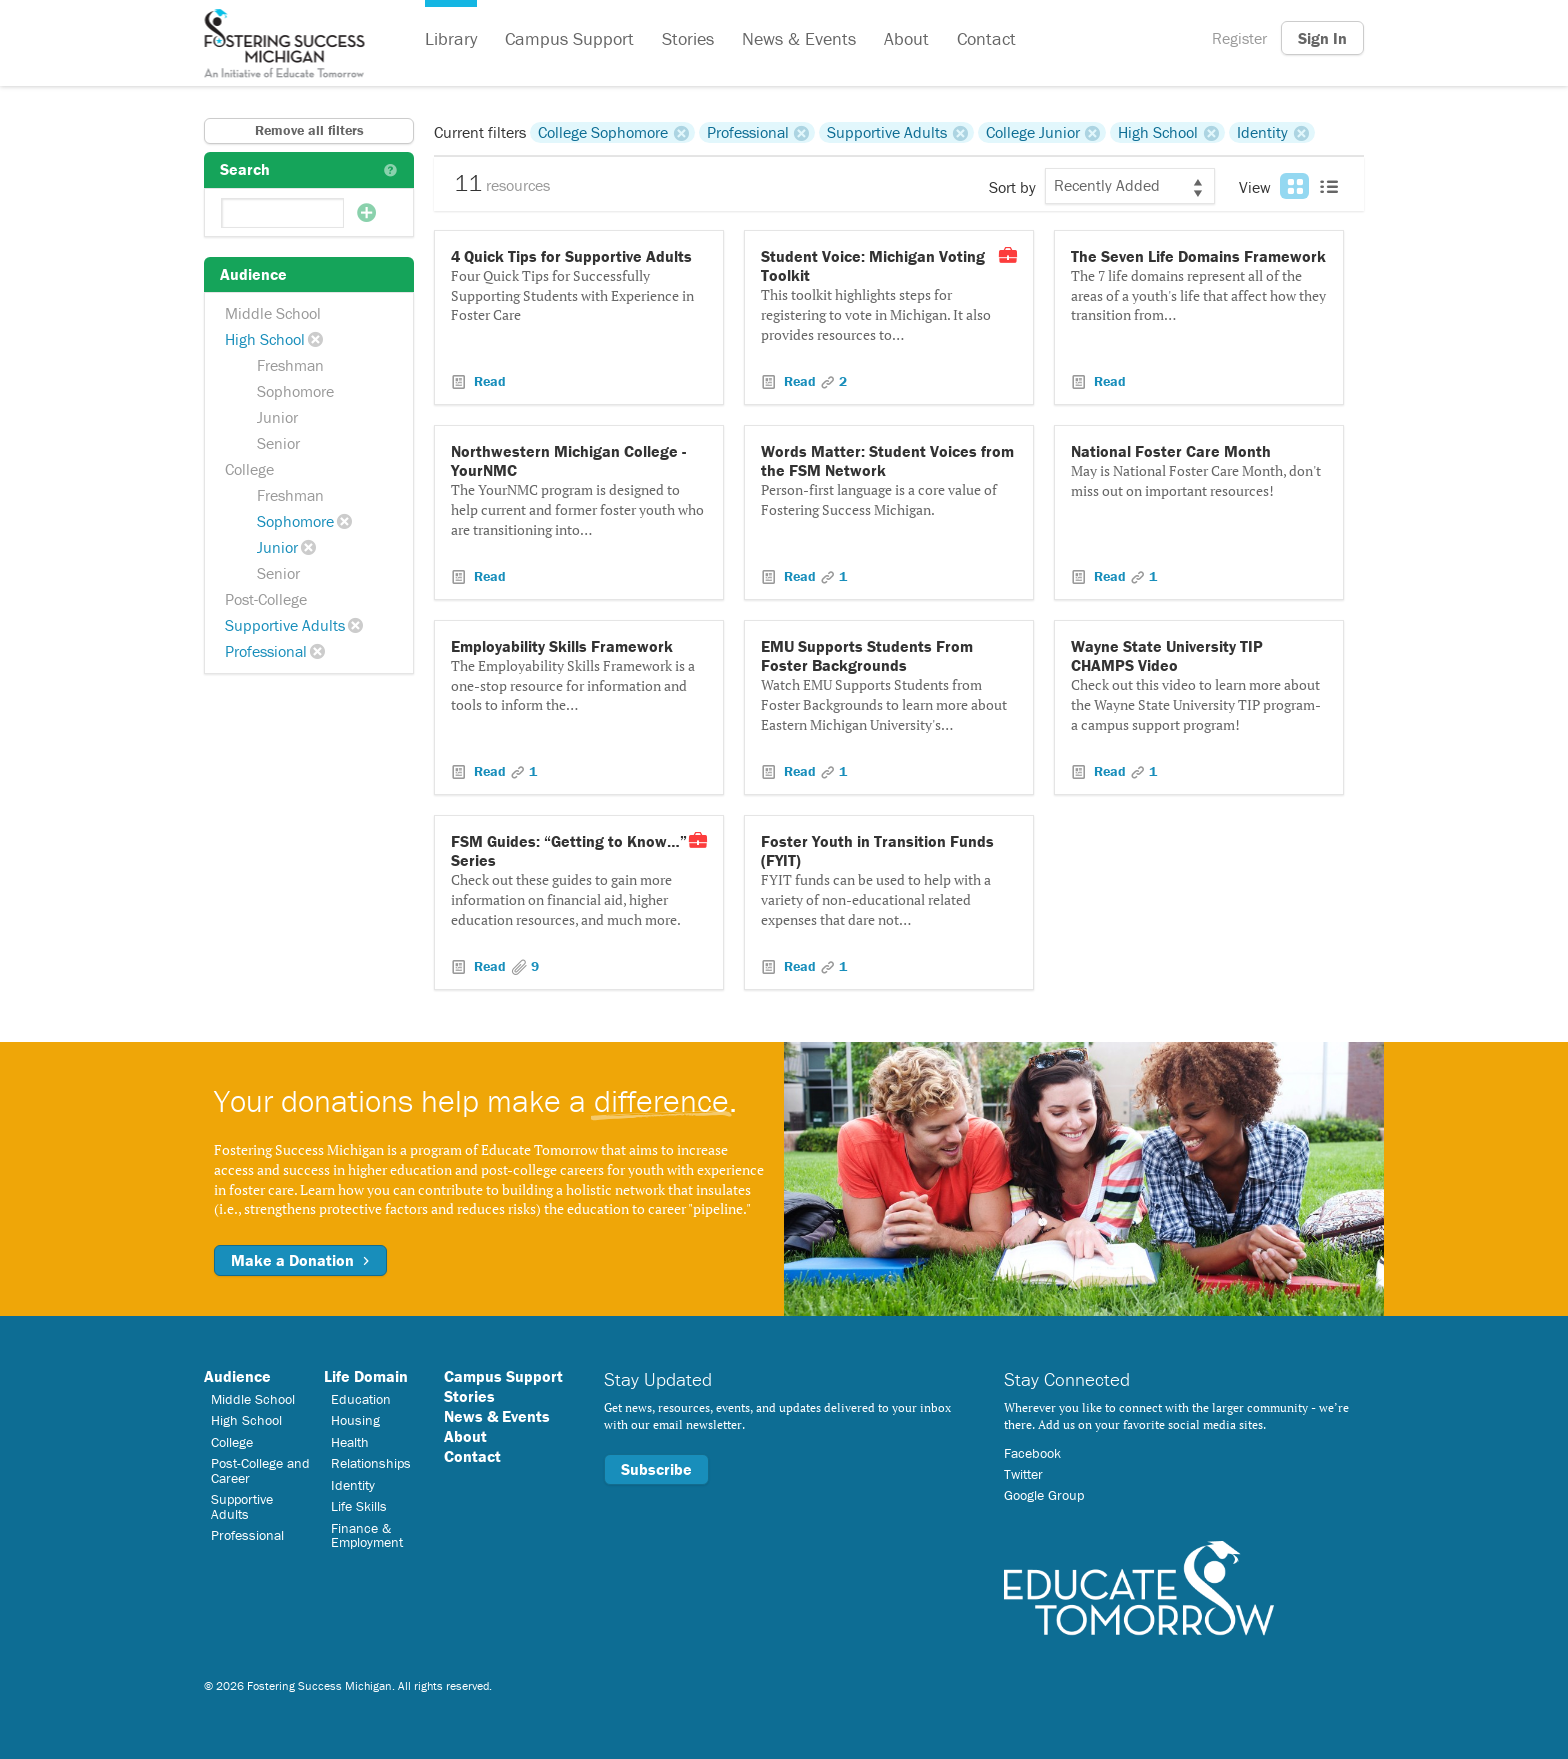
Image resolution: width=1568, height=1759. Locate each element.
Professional (266, 651)
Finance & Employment (367, 1535)
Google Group (1044, 1495)
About (906, 38)
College (249, 469)
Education (361, 1399)
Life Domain (366, 1376)
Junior (277, 417)
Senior (278, 443)
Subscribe (656, 1469)
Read (488, 381)
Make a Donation (300, 1260)
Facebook (1032, 1453)
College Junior (1033, 132)
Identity (1262, 132)
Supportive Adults (285, 625)
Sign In (1322, 38)
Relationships (371, 1463)
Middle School (273, 313)
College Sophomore (603, 132)
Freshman (290, 365)
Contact (986, 38)
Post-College (266, 599)
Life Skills (359, 1506)
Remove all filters (309, 130)
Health (350, 1442)
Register (1239, 38)
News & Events (799, 38)
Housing (355, 1420)
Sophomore (295, 391)
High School (265, 339)
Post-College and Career (260, 1470)
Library (451, 38)
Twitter (1023, 1474)
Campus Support (569, 38)
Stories (688, 38)
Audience (237, 1376)
